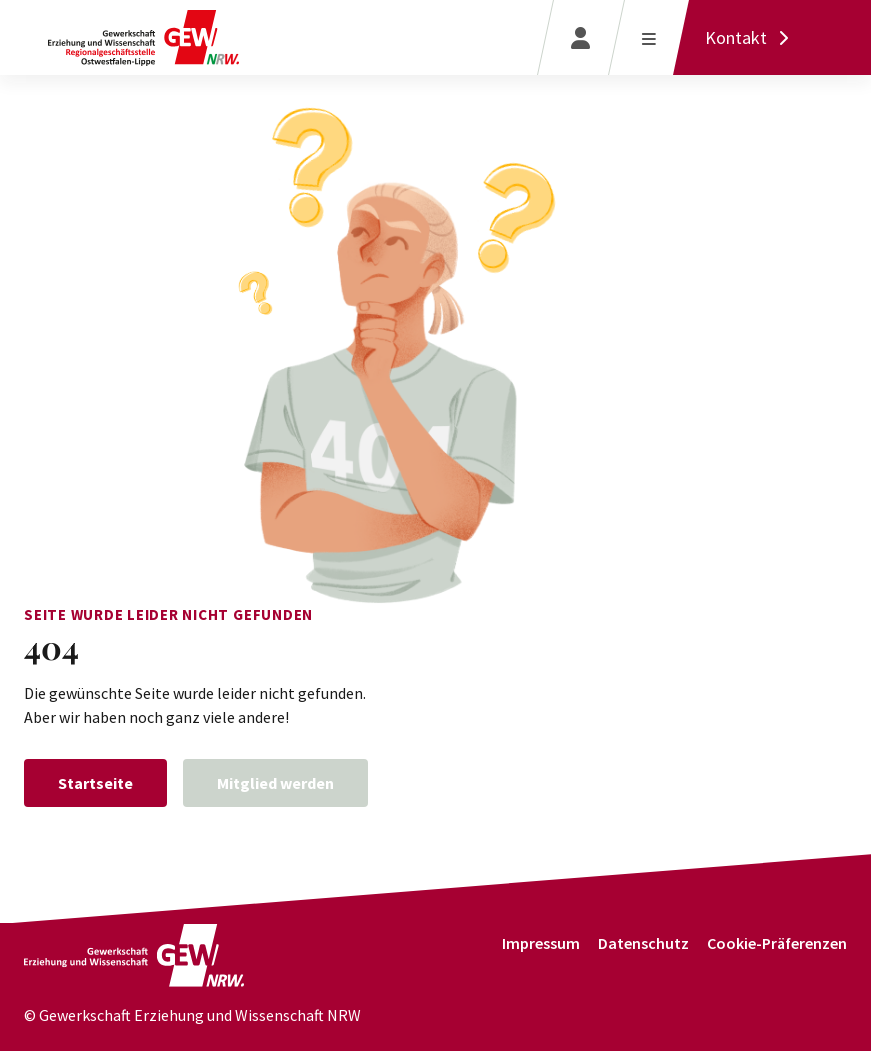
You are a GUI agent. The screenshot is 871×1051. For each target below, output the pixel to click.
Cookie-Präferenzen (777, 943)
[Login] (580, 37)
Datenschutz (643, 943)
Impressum (541, 943)
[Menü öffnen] (648, 37)
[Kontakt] (752, 37)
